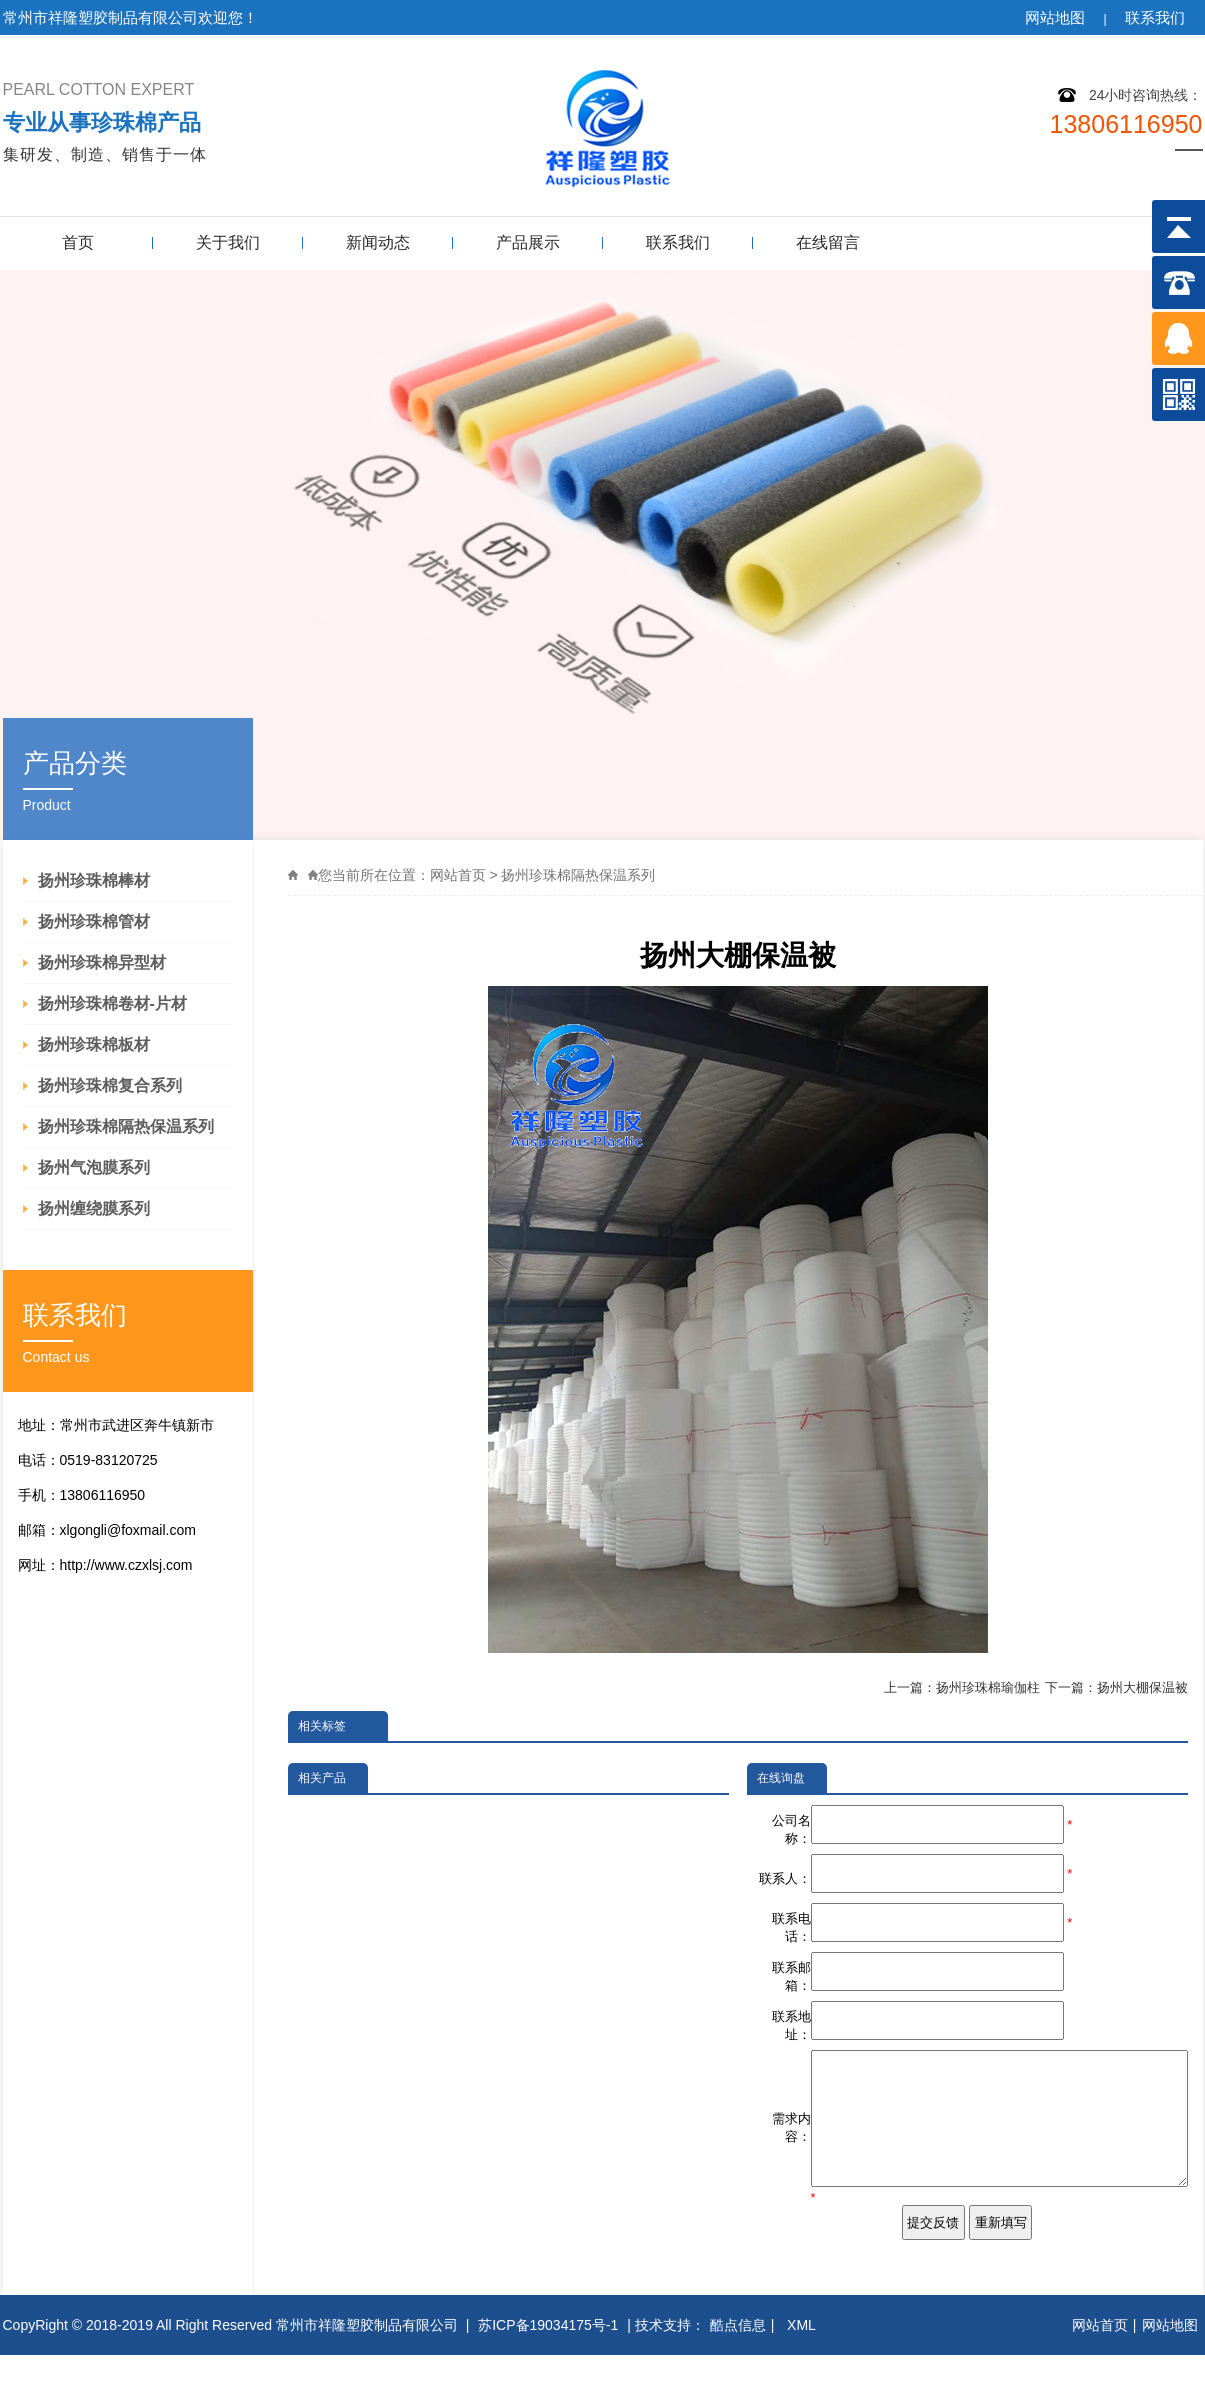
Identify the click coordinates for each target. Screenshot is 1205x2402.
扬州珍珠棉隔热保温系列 (126, 1126)
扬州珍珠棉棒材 (94, 880)
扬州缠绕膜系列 (94, 1208)
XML (803, 2372)
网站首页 (458, 875)
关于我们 (228, 242)
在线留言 (828, 242)
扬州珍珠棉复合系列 (110, 1085)
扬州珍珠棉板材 (94, 1044)
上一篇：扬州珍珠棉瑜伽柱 (962, 1687)
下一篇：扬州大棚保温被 (1116, 1687)
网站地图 (1055, 17)
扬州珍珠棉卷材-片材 (112, 1003)
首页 (78, 242)
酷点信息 (738, 2372)
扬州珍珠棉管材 (94, 921)
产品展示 (528, 242)
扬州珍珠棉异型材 (102, 962)
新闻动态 (378, 242)
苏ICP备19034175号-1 (548, 2372)
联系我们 (1155, 17)
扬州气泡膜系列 (94, 1167)
